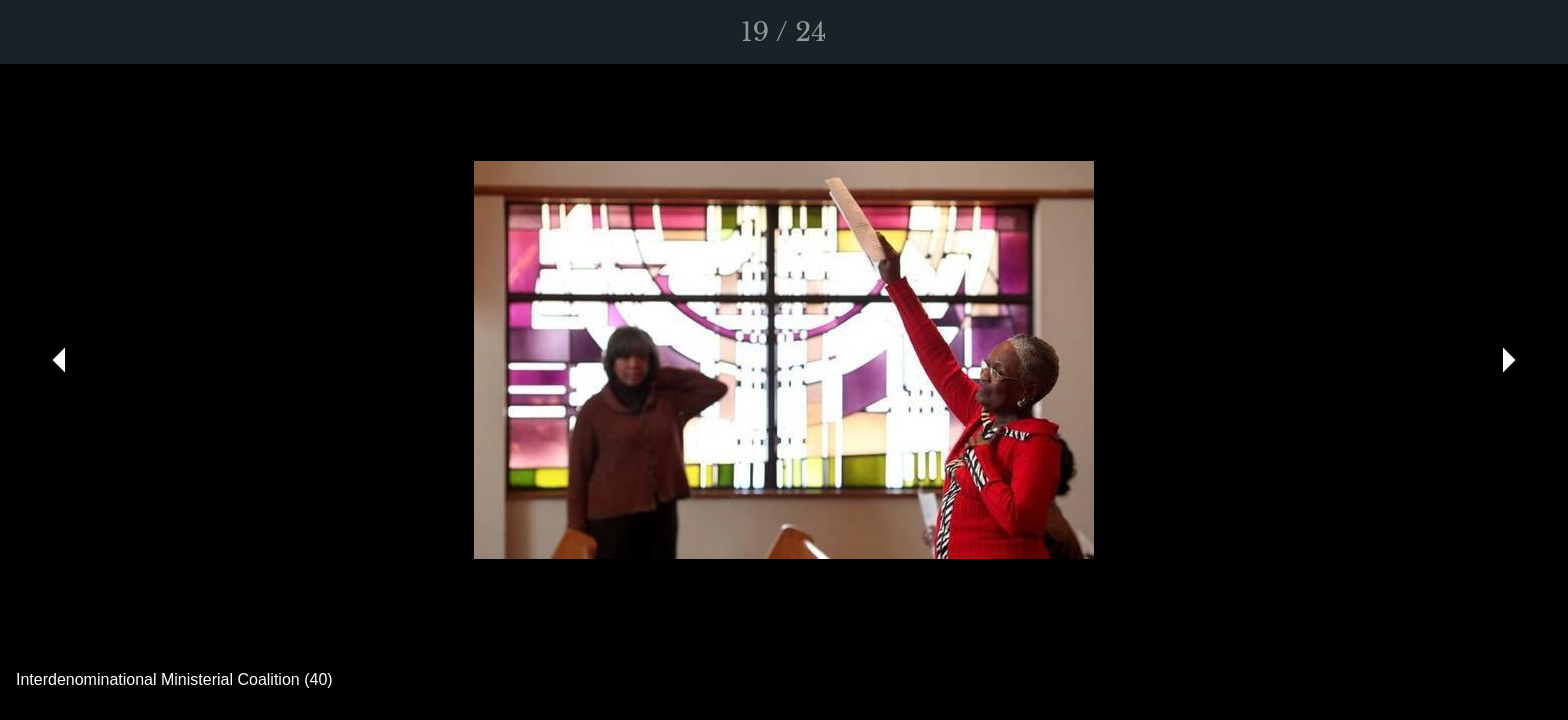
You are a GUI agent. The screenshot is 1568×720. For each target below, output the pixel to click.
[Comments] (1528, 32)
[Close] (40, 32)
